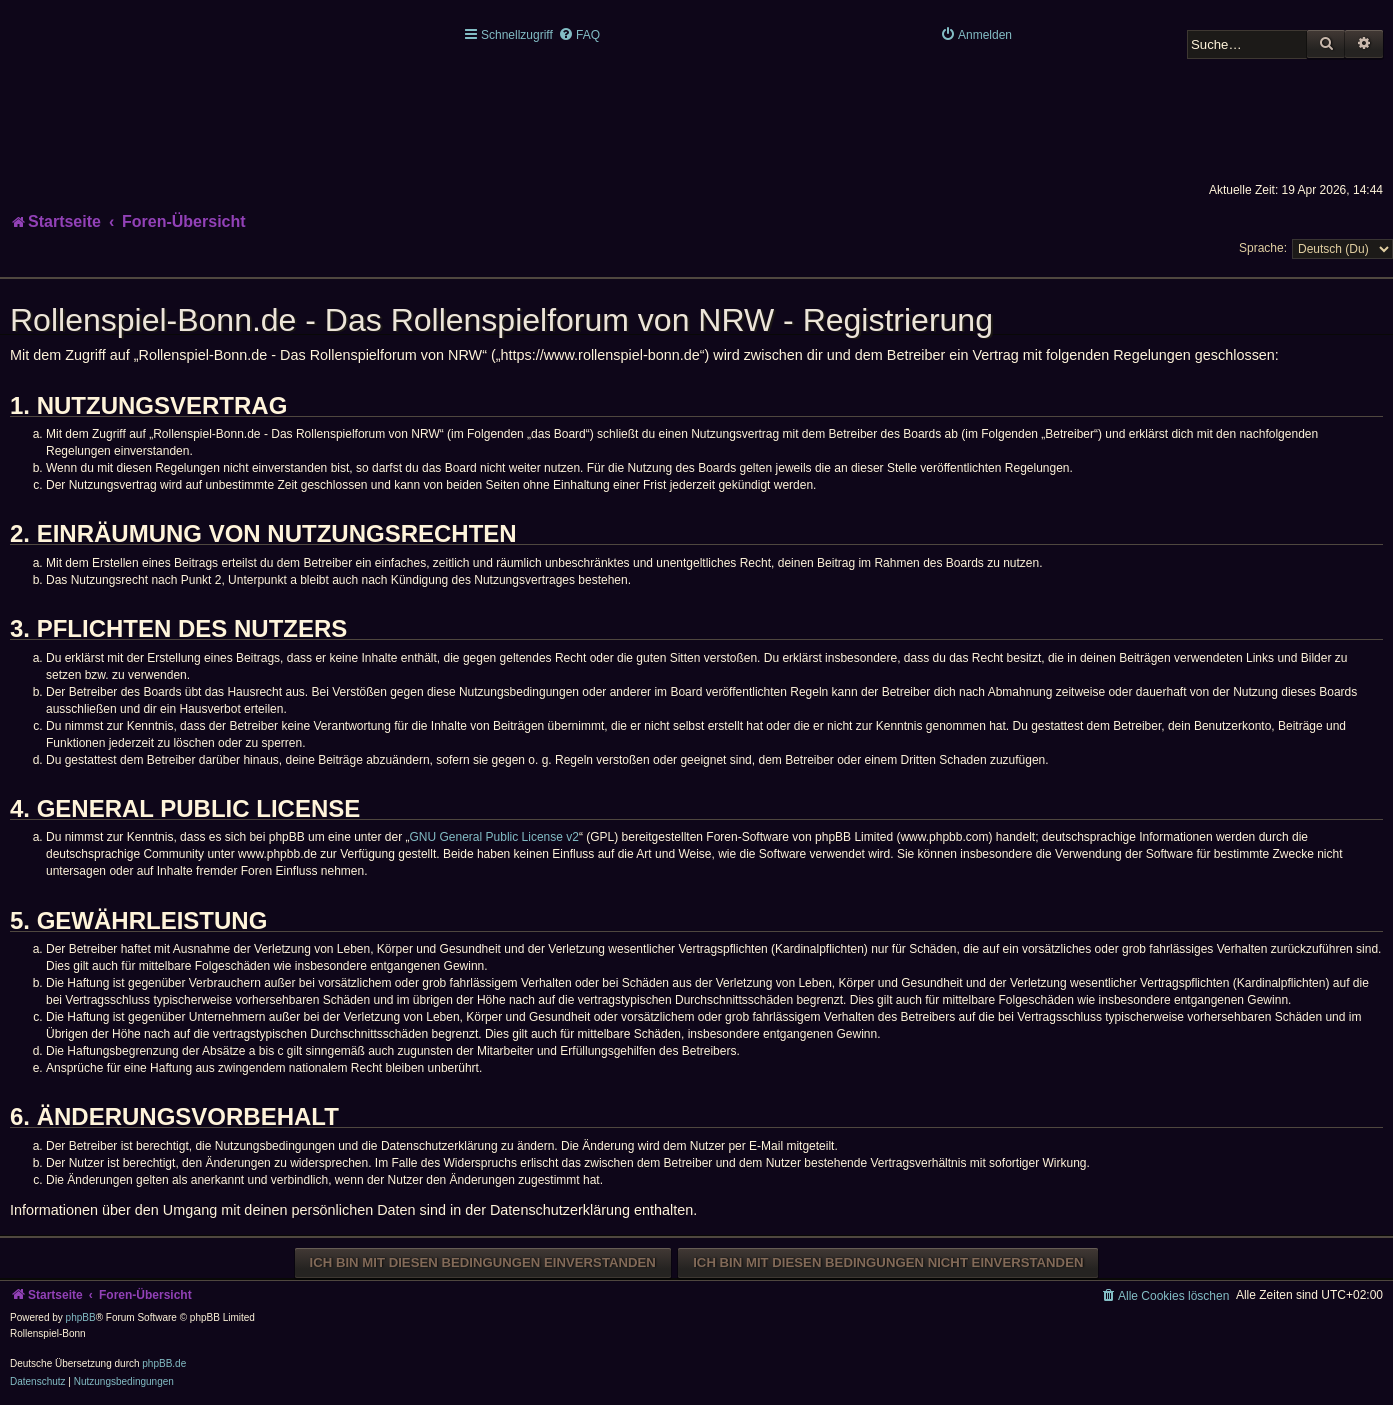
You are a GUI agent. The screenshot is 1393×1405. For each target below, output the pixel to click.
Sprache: (1263, 248)
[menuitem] (579, 35)
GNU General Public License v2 (494, 837)
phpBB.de (164, 1363)
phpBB (81, 1317)
